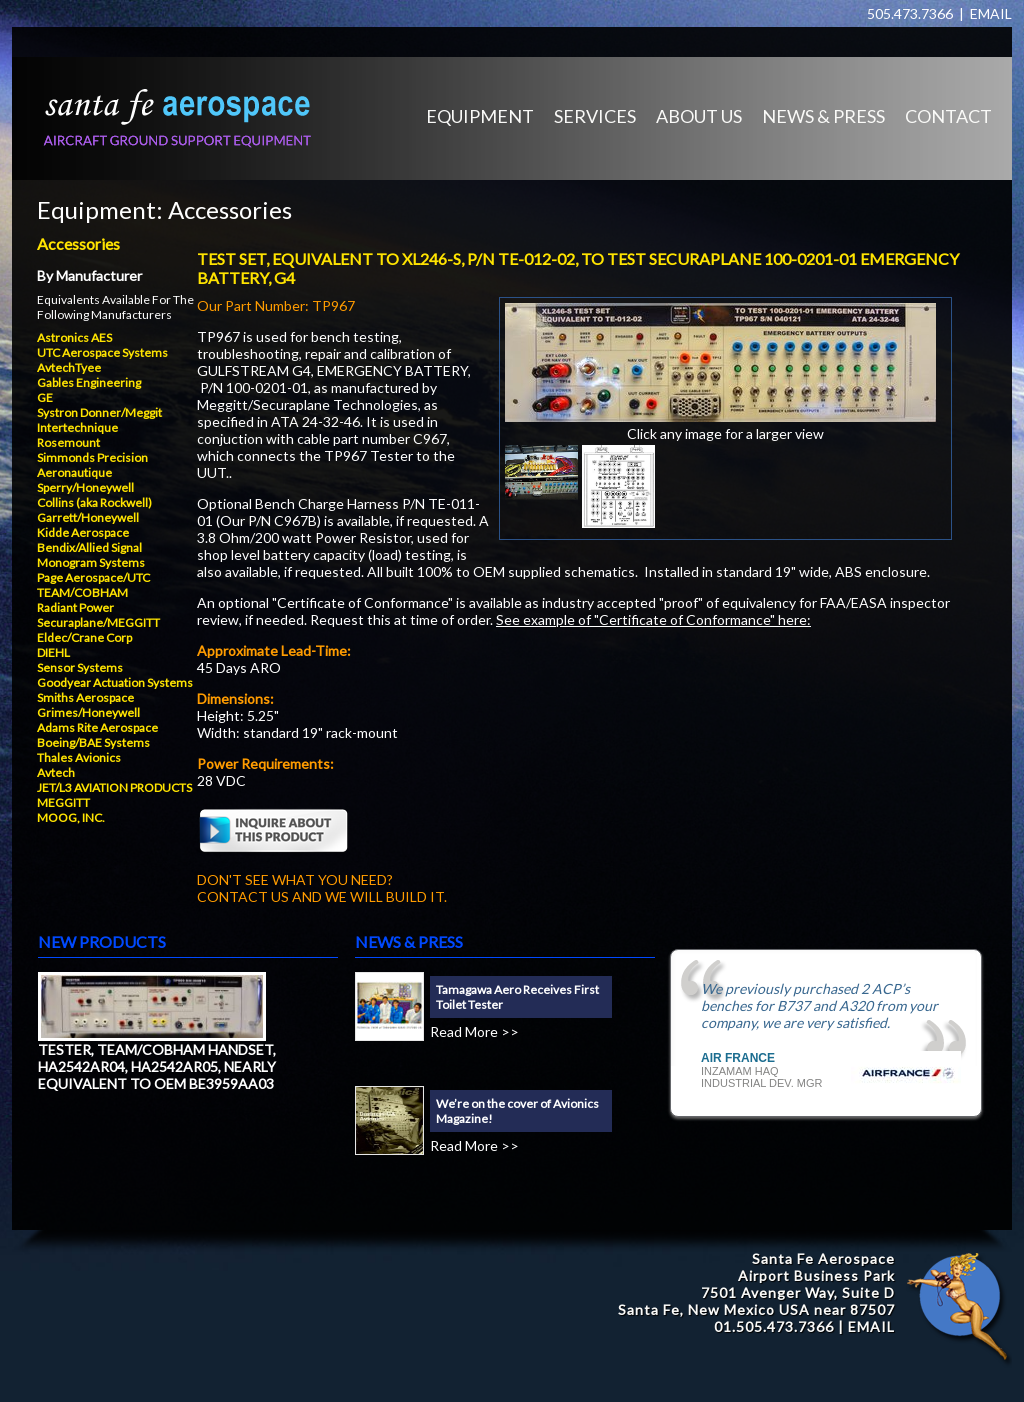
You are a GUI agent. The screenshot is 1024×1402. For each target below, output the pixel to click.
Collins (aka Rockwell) (94, 502)
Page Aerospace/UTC (93, 577)
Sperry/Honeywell (85, 487)
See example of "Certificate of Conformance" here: (653, 619)
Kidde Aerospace (83, 532)
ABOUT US (699, 116)
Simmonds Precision (92, 457)
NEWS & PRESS (823, 116)
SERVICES (595, 116)
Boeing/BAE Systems (93, 742)
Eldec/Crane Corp (84, 637)
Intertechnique (77, 427)
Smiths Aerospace (85, 697)
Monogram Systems (91, 562)
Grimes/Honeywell (88, 712)
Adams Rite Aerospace (97, 727)
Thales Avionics (79, 757)
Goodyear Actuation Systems (115, 682)
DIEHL (53, 652)
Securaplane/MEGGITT (98, 622)
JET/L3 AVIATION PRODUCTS (114, 787)
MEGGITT (63, 802)
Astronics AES (74, 337)
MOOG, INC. (71, 817)
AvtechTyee (69, 367)
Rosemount (68, 442)
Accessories (230, 209)
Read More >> (474, 1031)
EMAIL (991, 13)
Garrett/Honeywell (88, 517)
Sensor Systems (80, 667)
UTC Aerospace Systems (102, 352)
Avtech (56, 772)
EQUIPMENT (480, 116)
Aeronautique (74, 472)
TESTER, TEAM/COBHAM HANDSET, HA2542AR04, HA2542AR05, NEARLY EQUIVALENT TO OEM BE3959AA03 (157, 1066)
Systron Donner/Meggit (99, 412)
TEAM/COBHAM (82, 592)
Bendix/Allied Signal (89, 547)
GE (45, 397)
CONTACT (948, 116)
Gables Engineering (89, 382)
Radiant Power (75, 607)
